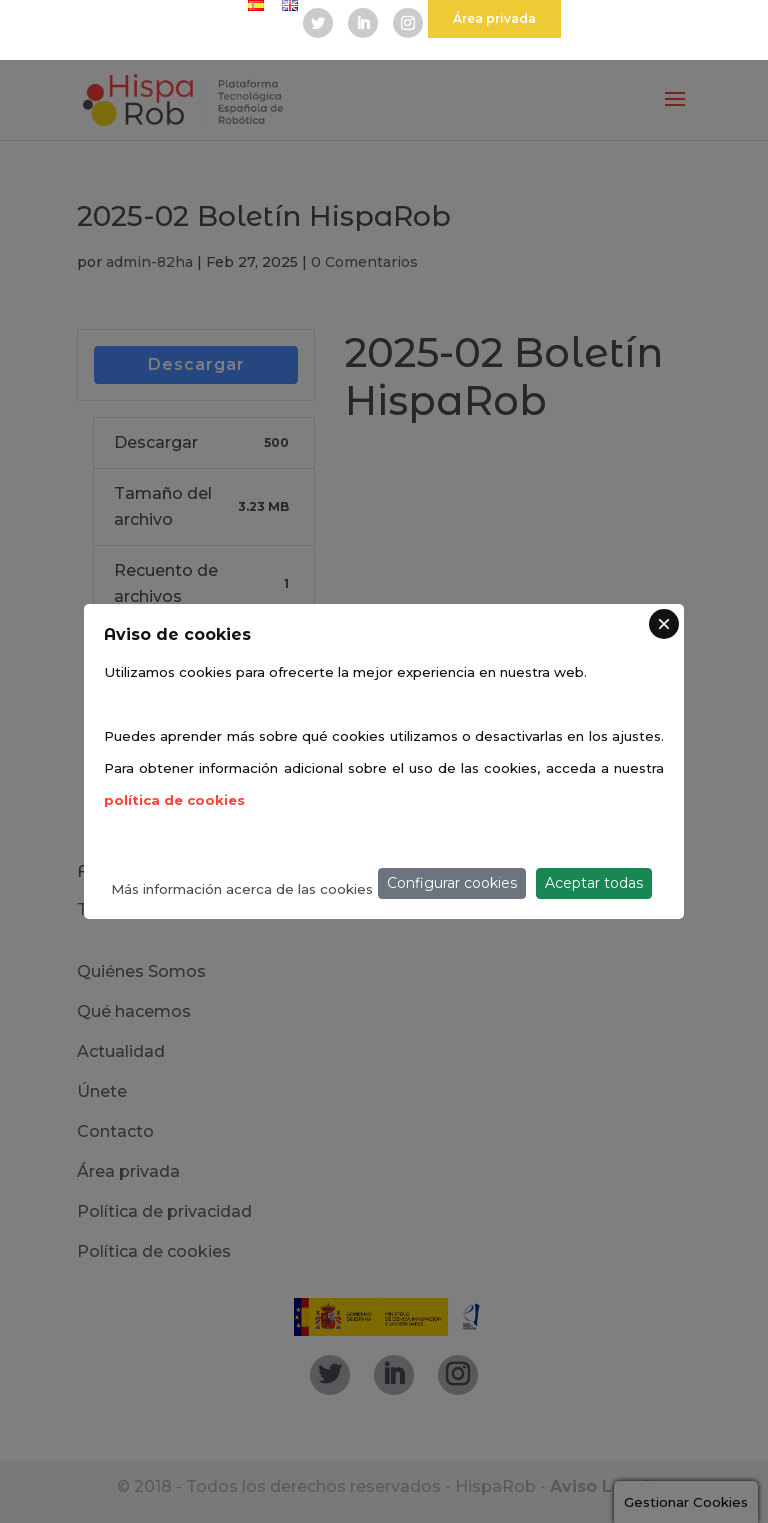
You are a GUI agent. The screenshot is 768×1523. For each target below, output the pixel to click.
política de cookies (174, 800)
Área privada (494, 18)
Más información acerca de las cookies (242, 889)
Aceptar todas (594, 883)
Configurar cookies (452, 883)
